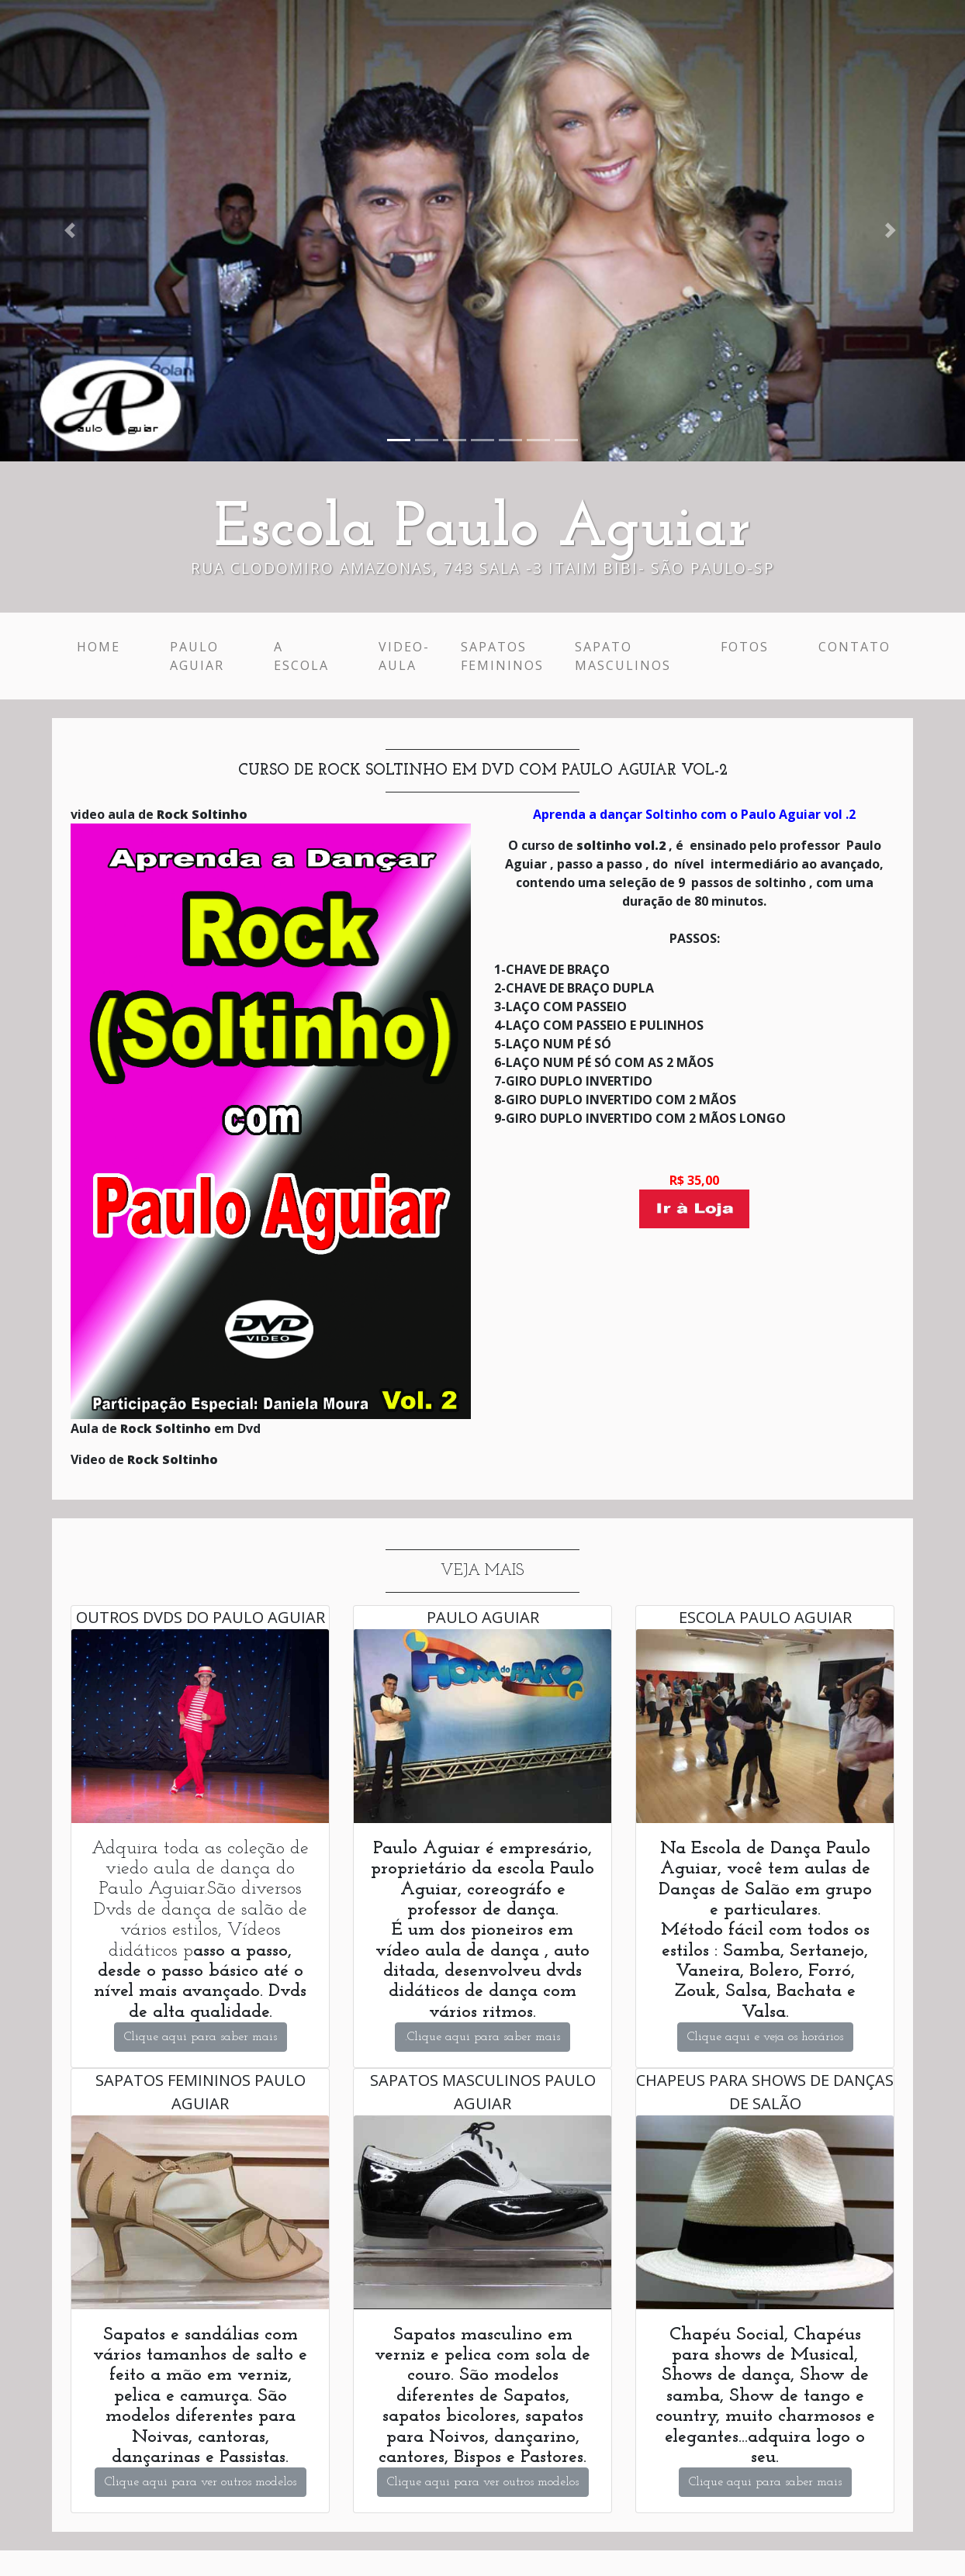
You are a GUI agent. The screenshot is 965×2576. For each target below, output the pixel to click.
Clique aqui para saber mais (200, 2037)
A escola (301, 656)
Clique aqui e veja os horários (765, 2037)
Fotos (745, 646)
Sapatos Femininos (502, 656)
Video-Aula (404, 656)
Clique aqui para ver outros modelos (200, 2482)
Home (101, 646)
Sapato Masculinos (623, 656)
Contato (854, 646)
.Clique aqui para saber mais (482, 2037)
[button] (72, 230)
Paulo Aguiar (197, 656)
